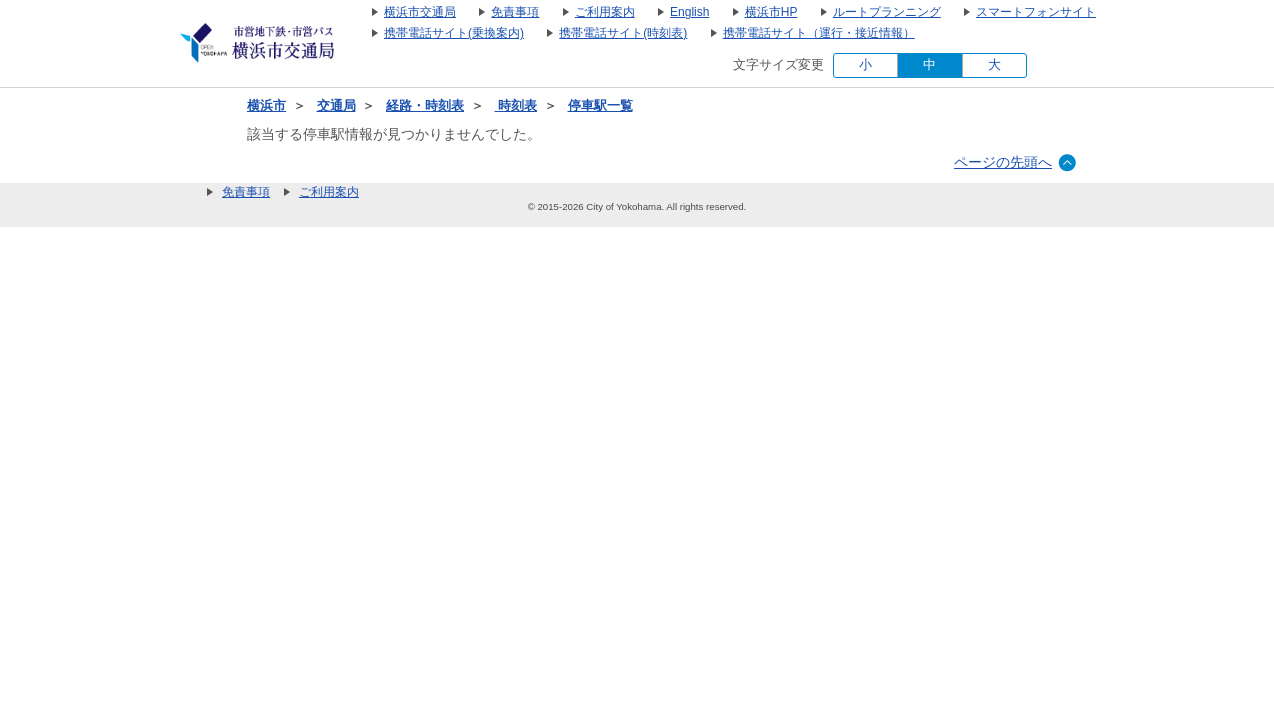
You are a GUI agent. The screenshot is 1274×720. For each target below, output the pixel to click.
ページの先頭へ (1003, 162)
